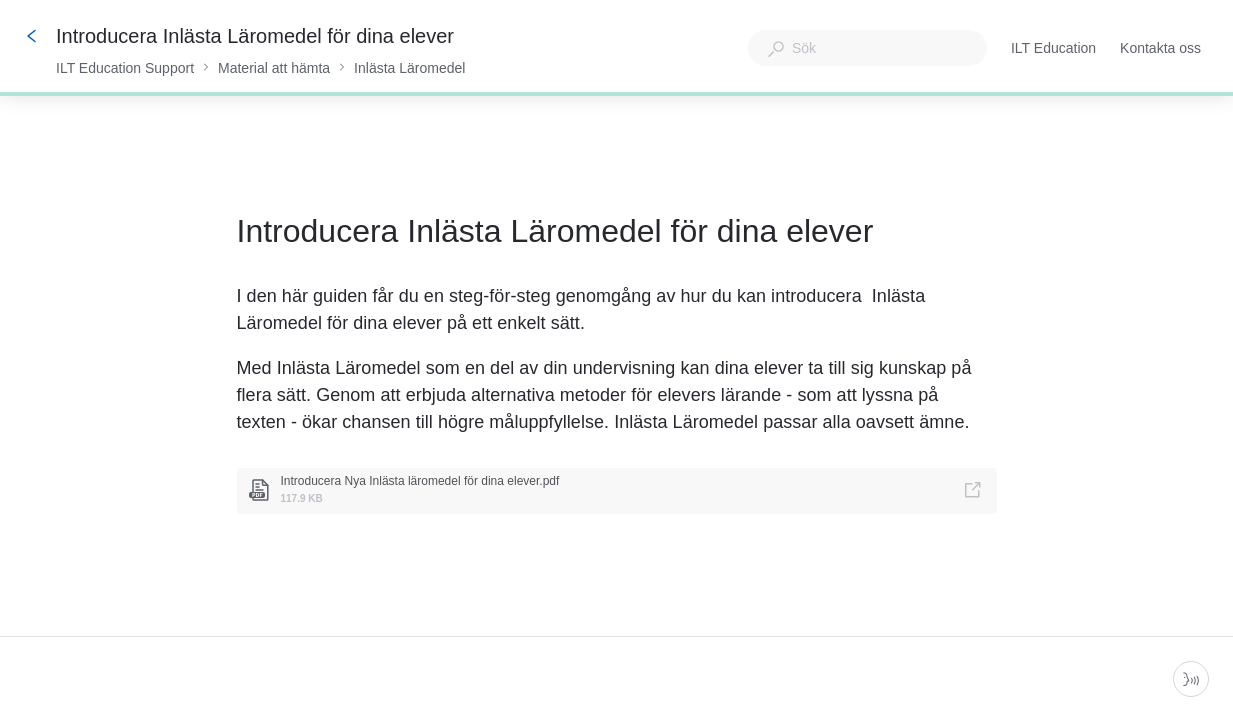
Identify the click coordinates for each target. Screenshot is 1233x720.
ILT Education (1053, 50)
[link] (617, 491)
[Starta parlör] (1191, 679)
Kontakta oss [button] (1160, 48)
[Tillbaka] (32, 36)
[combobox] (867, 48)
